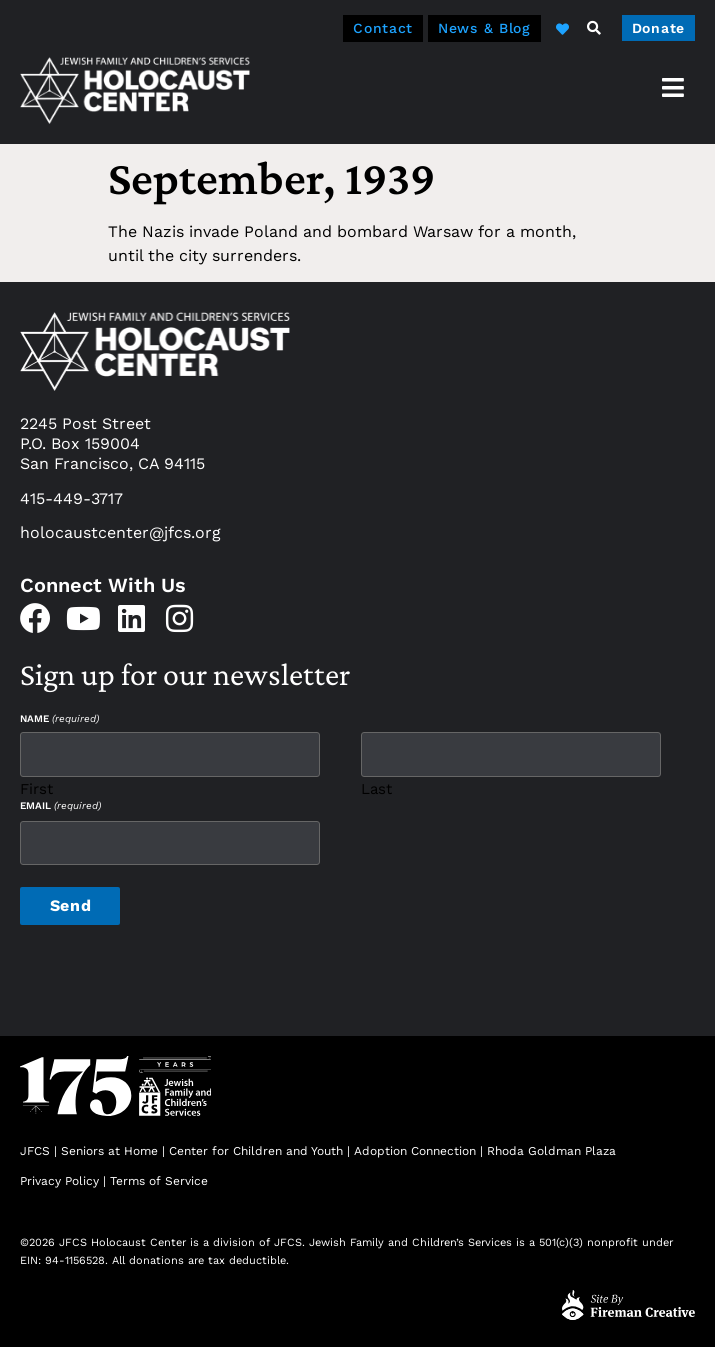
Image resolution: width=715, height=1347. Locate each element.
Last (376, 788)
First (36, 788)
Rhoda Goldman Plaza (553, 1151)
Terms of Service (159, 1181)
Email (60, 806)
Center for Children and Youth (256, 1151)
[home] (135, 89)
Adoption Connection (415, 1151)
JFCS (35, 1151)
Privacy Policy (59, 1181)
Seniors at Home (109, 1151)
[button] (594, 28)
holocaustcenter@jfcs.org (120, 532)
